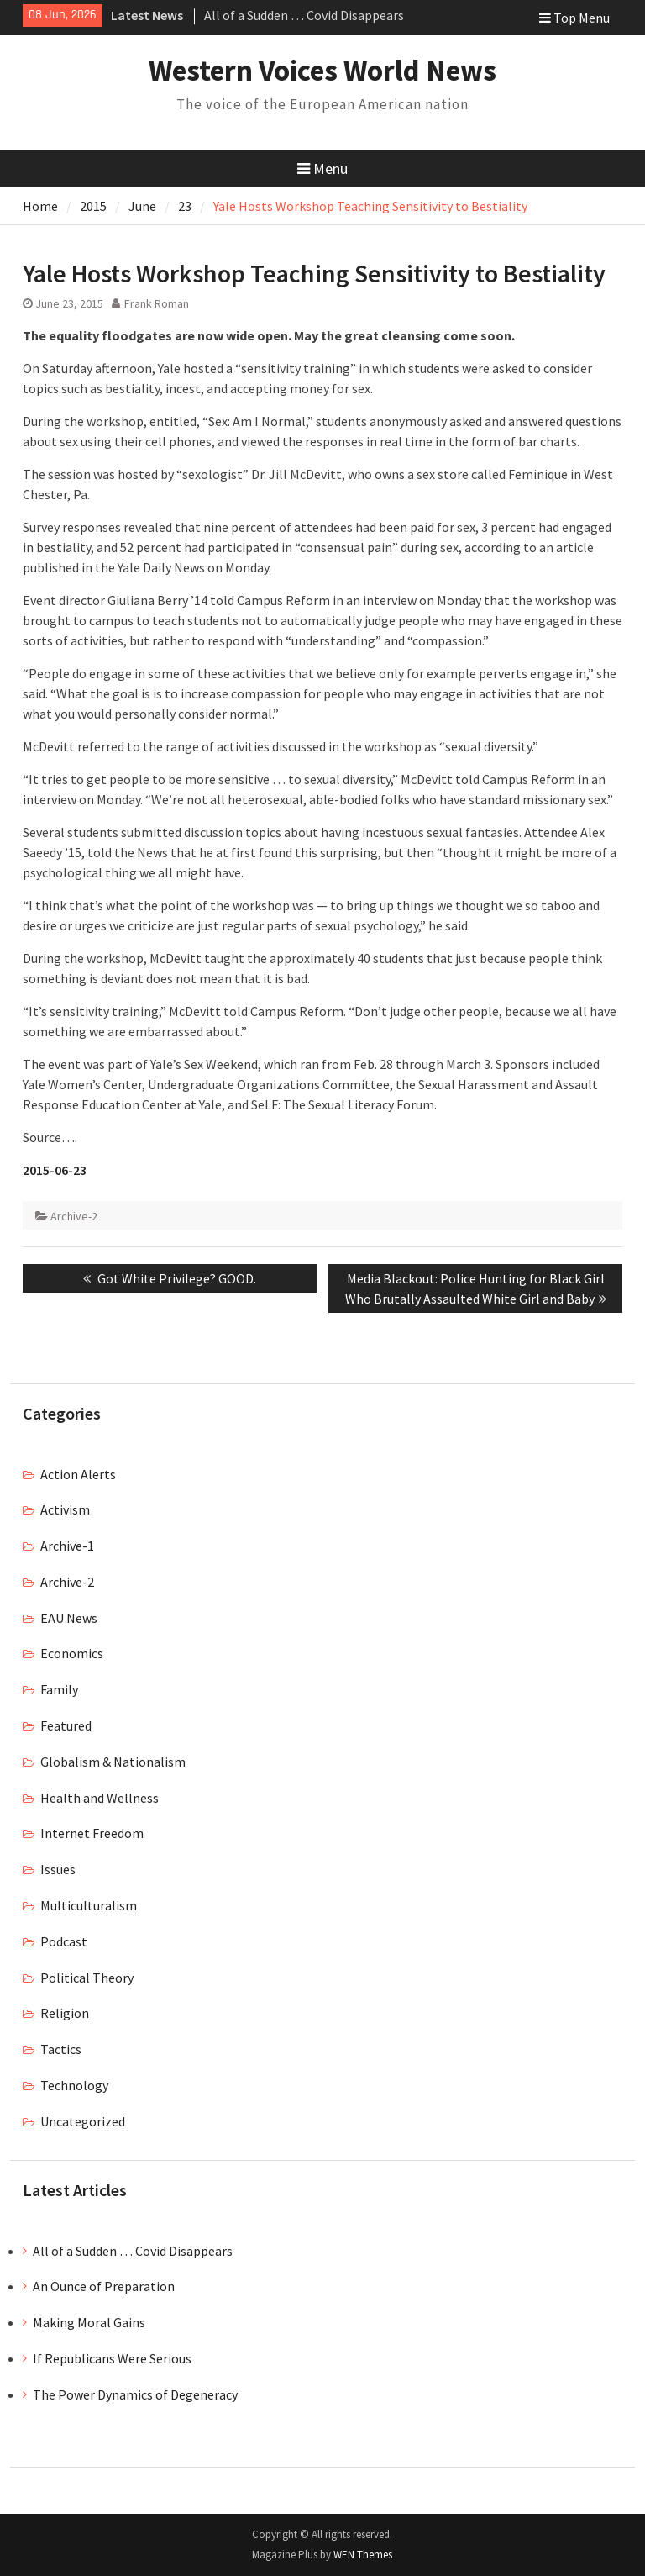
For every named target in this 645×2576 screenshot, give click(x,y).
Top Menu (574, 17)
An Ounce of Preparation (104, 2286)
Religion (64, 2012)
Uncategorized (82, 2121)
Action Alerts (78, 1474)
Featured (66, 1725)
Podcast (63, 1941)
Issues (58, 1869)
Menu (322, 168)
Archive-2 (73, 1216)
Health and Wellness (99, 1797)
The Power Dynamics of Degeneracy (135, 2394)
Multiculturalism (88, 1905)
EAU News (68, 1617)
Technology (74, 2085)
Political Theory (87, 1977)
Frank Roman (156, 303)
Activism (65, 1509)
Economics (71, 1653)
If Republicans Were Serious (112, 2358)
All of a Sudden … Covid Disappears (304, 15)
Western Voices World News (322, 70)
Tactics (60, 2049)
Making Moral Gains (89, 2322)
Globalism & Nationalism (113, 1761)
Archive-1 (67, 1545)
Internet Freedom (92, 1833)
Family (59, 1689)
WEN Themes (362, 2554)
